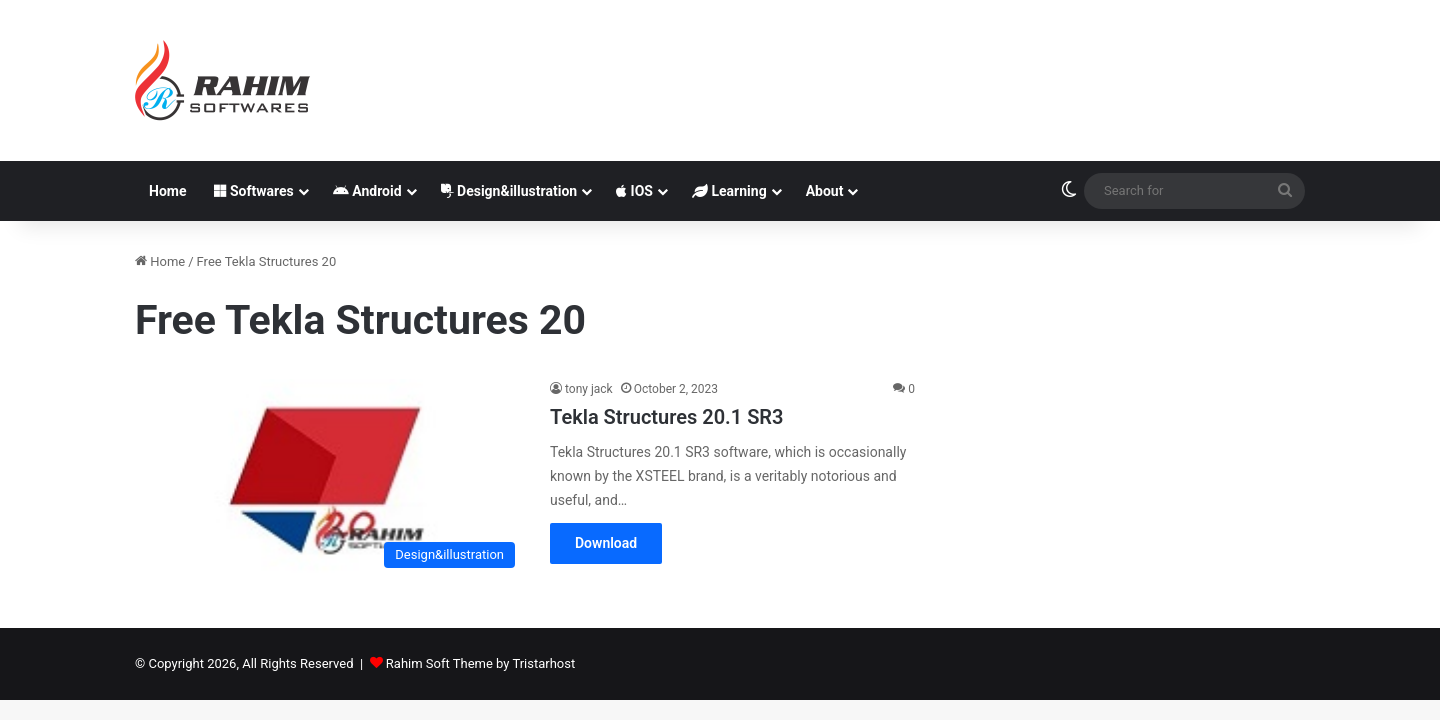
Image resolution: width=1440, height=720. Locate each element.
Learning (729, 191)
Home (167, 191)
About (825, 191)
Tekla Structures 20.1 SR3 (667, 417)
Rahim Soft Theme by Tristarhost (480, 663)
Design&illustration (509, 191)
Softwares (253, 191)
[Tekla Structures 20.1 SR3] (330, 478)
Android (367, 191)
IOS (634, 191)
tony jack (589, 389)
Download (606, 543)
